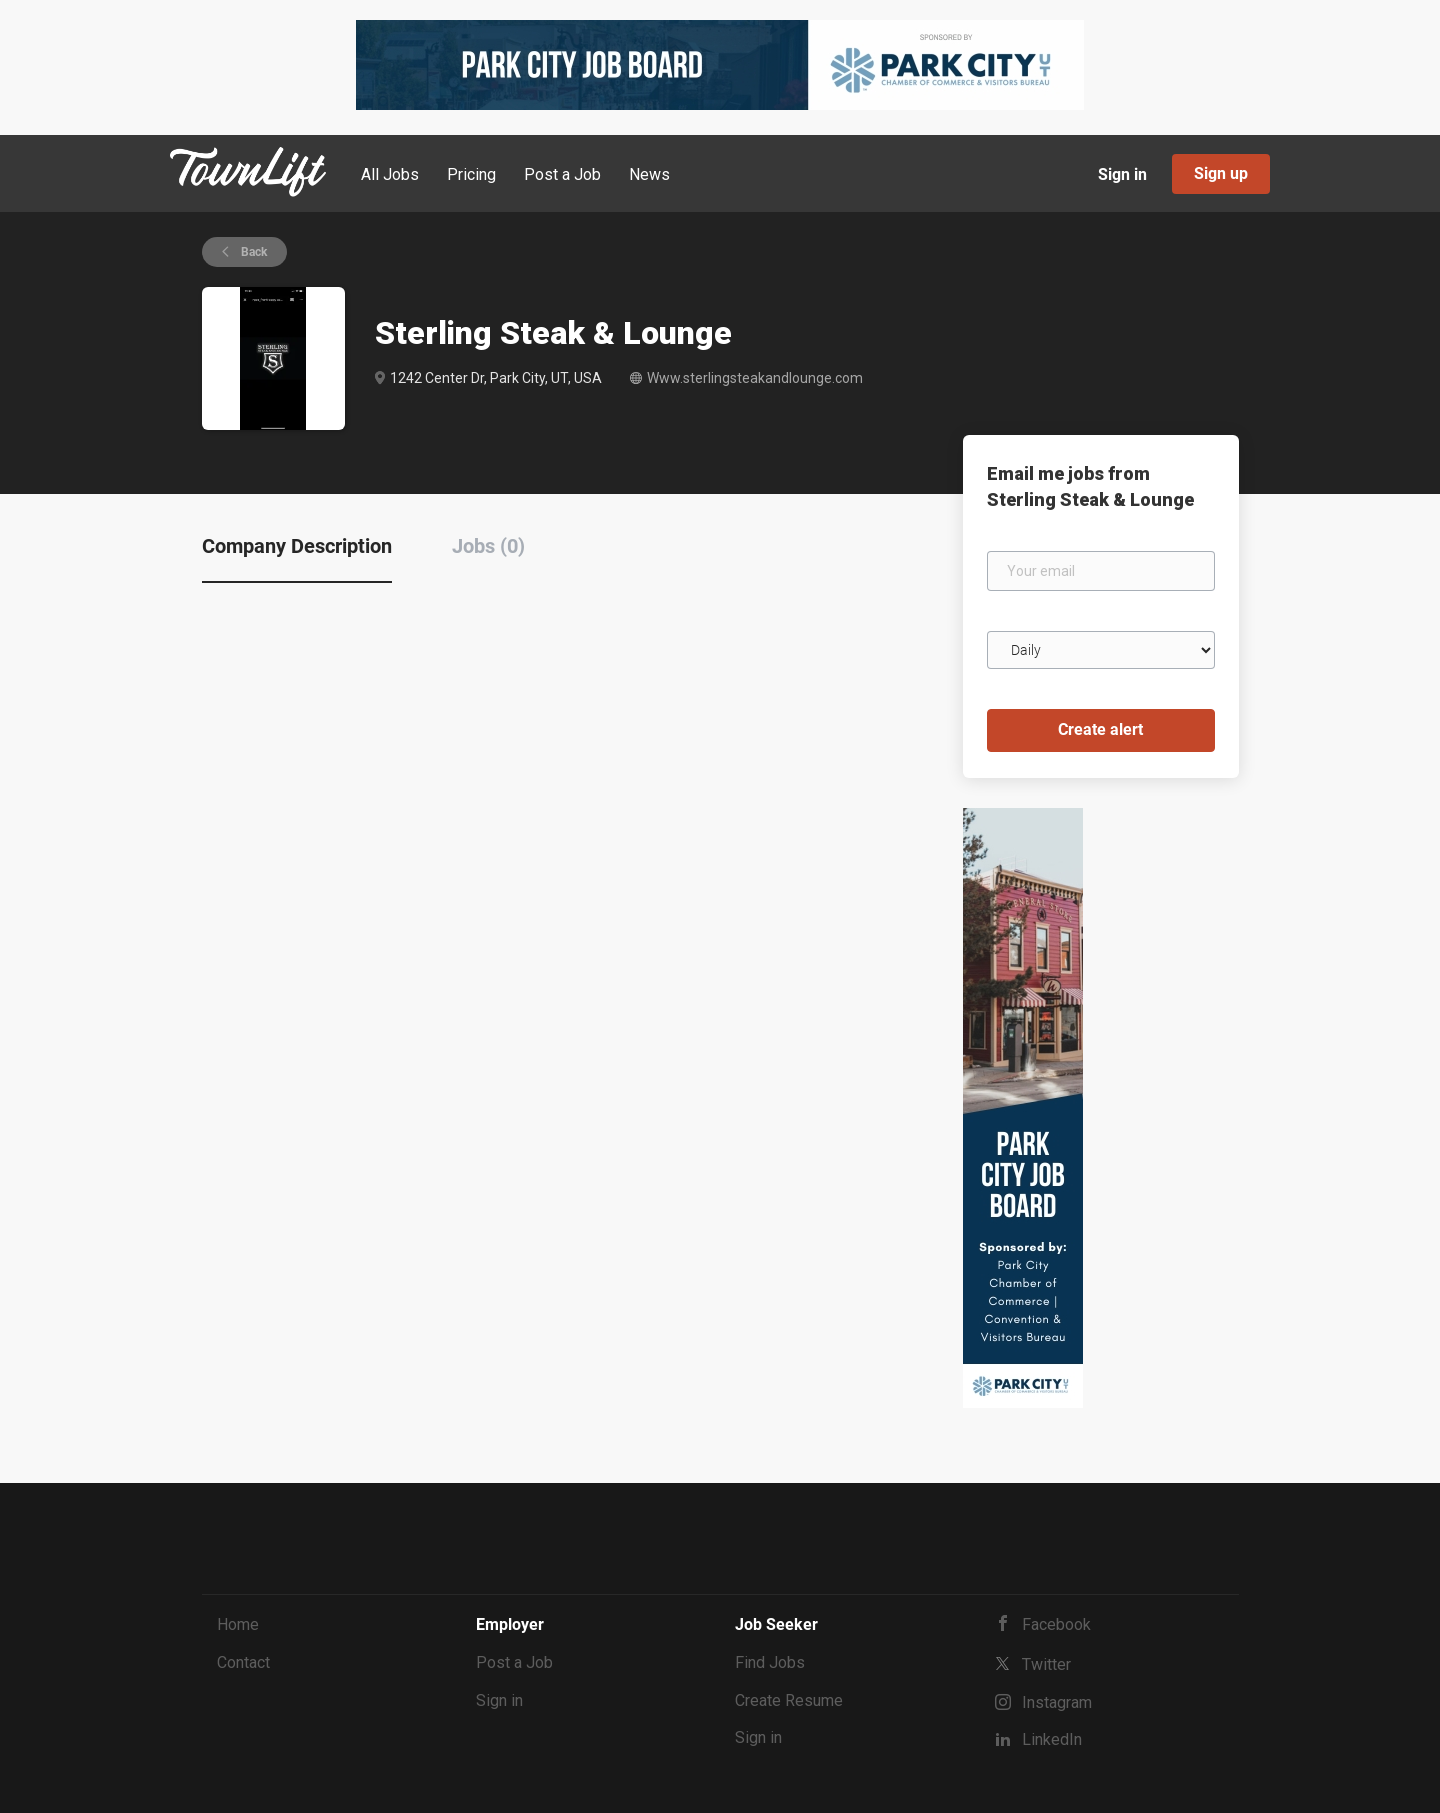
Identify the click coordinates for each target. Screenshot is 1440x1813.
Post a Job (514, 1662)
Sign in (1122, 174)
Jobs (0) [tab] (488, 546)
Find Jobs (770, 1662)
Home (238, 1624)
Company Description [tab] (297, 546)
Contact (243, 1662)
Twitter (1046, 1664)
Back (252, 252)
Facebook (1056, 1624)
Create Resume (789, 1700)
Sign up (1221, 173)
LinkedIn (1052, 1739)
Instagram (1057, 1702)
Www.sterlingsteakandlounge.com (755, 378)
